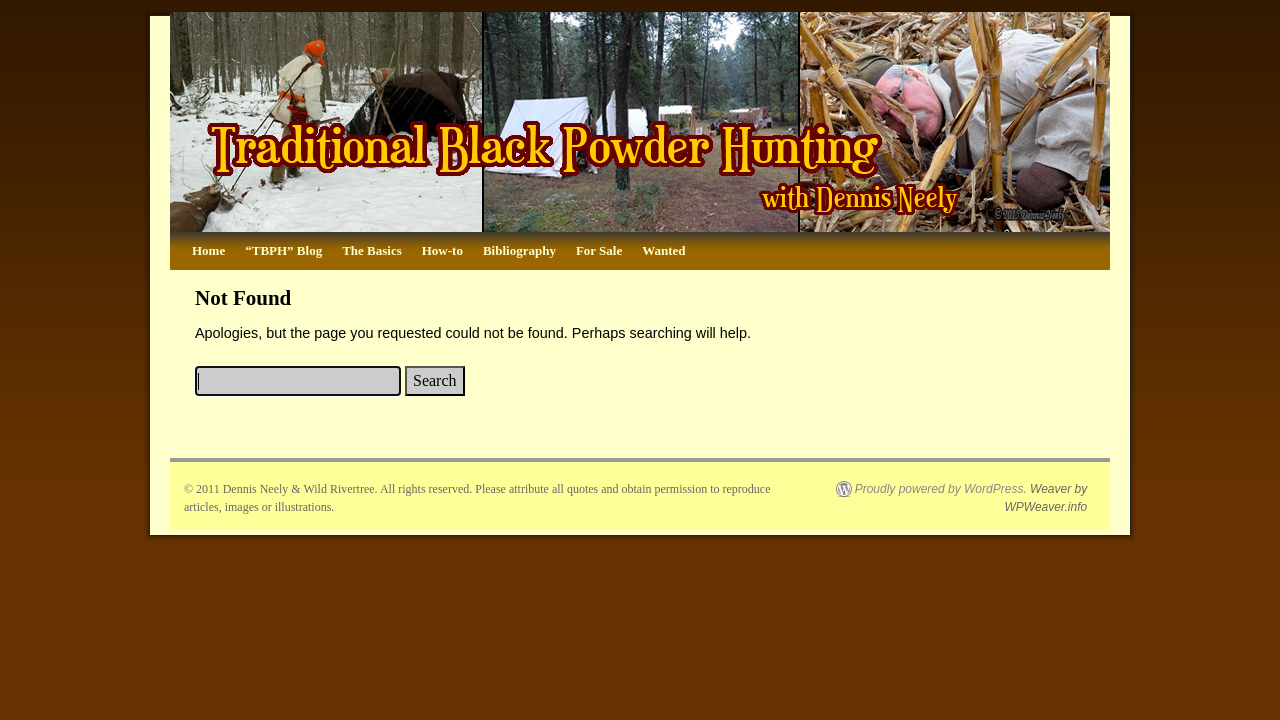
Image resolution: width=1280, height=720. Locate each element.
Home (208, 250)
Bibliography (519, 250)
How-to (442, 250)
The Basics (372, 250)
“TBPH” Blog (283, 250)
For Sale (599, 250)
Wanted (663, 250)
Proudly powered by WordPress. (941, 489)
